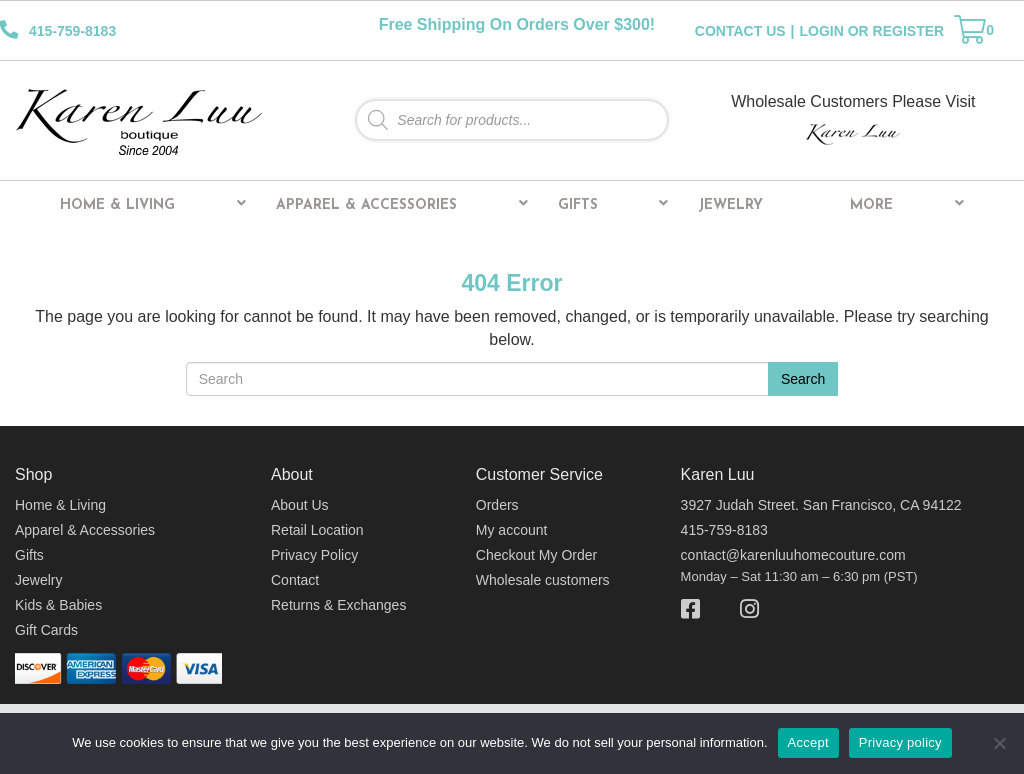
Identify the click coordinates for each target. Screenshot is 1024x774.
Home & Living (153, 204)
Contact (295, 580)
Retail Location (317, 530)
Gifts (613, 204)
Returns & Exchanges (338, 605)
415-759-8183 (724, 530)
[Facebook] (700, 609)
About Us (300, 505)
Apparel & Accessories (402, 204)
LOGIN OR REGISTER (872, 31)
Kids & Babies (58, 605)
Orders (497, 505)
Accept (808, 742)
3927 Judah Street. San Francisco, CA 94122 (821, 505)
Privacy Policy (314, 555)
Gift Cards (46, 630)
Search (803, 379)
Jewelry (730, 205)
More (907, 204)
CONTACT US (740, 31)
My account (512, 530)
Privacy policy (900, 742)
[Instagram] (739, 609)
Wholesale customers (543, 580)
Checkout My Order (536, 555)
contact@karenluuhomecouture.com (793, 555)
